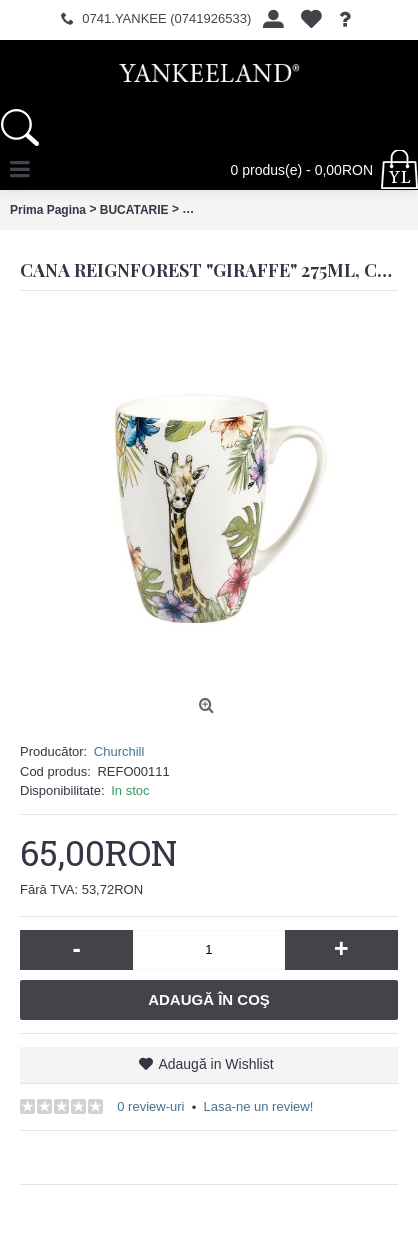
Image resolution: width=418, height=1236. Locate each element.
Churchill (119, 751)
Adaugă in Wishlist (215, 1064)
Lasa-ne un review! (258, 1106)
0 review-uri (150, 1106)
